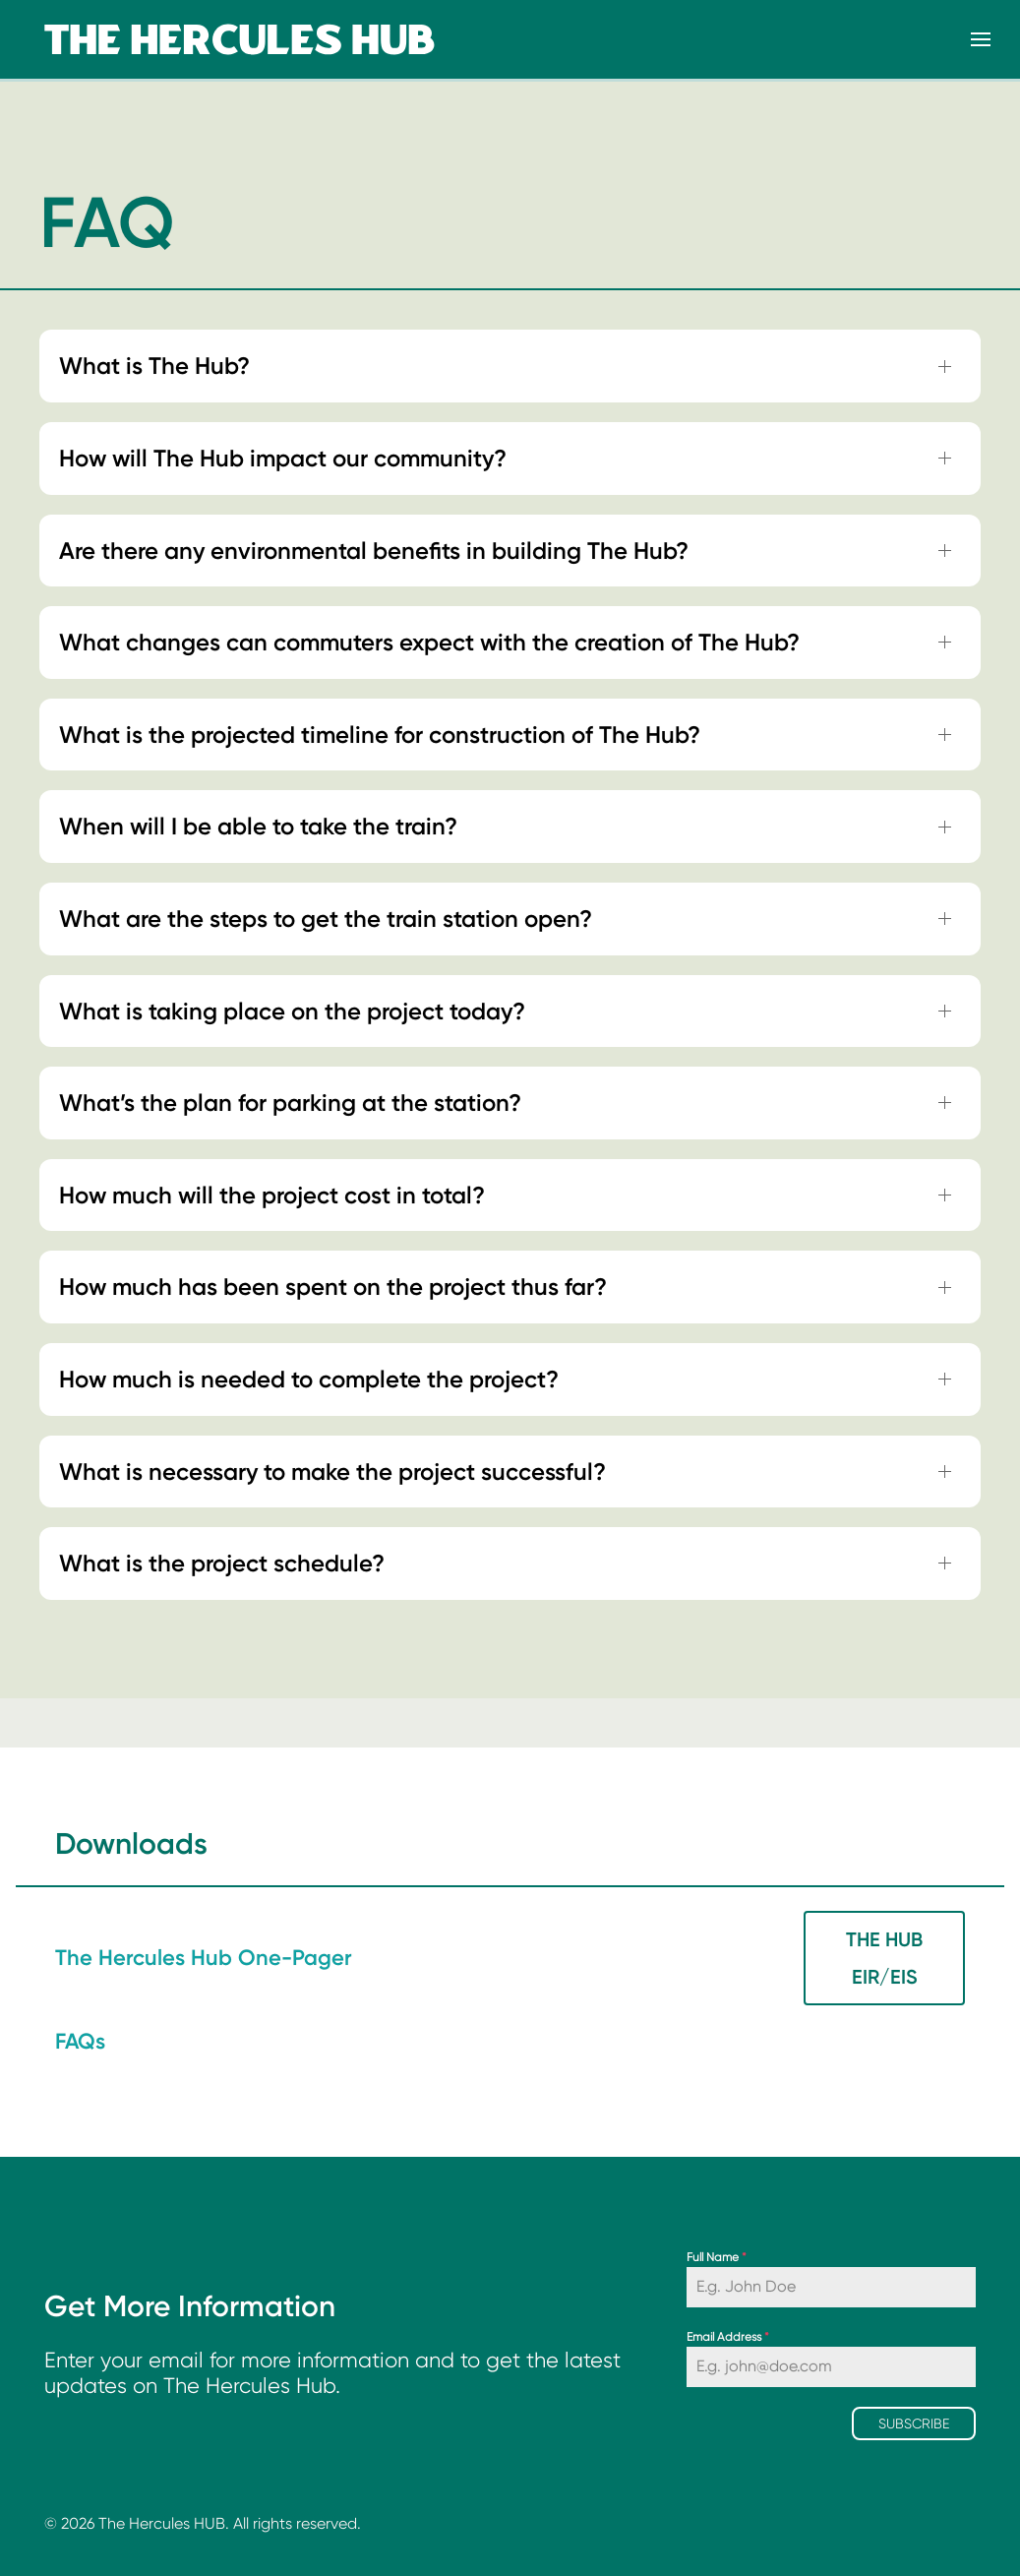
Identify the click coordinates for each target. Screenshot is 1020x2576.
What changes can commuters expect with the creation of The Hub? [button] (429, 642)
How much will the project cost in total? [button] (272, 1195)
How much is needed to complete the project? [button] (309, 1379)
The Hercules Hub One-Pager (203, 1957)
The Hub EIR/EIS (884, 1958)
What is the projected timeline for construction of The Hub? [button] (379, 734)
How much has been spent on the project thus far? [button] (333, 1286)
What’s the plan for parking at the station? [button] (290, 1102)
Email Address (728, 2337)
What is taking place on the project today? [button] (292, 1011)
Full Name (717, 2257)
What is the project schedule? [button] (222, 1563)
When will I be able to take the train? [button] (258, 826)
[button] (980, 39)
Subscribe (913, 2423)
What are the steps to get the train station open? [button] (325, 918)
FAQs (80, 2041)
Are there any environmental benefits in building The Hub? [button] (374, 550)
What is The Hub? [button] (154, 365)
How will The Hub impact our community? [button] (283, 458)
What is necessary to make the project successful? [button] (332, 1471)
